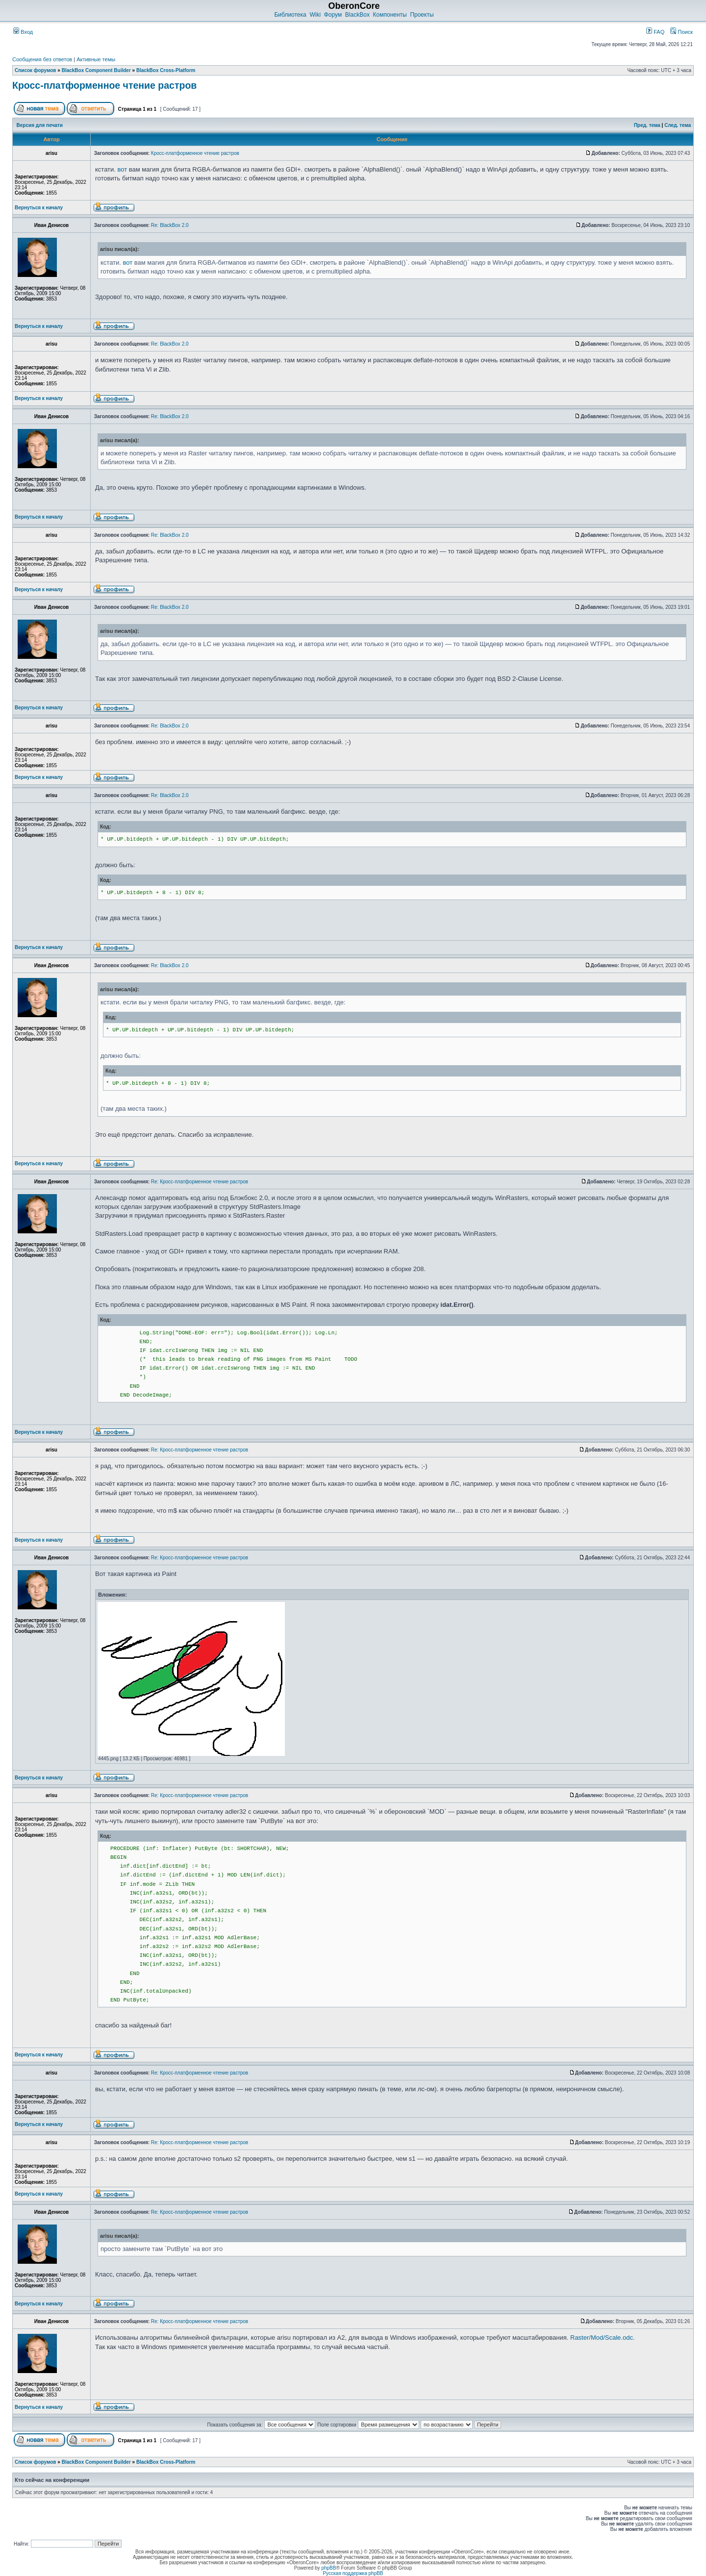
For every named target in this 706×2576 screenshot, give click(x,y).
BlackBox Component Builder (96, 70)
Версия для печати (40, 125)
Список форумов (35, 70)
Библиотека (290, 14)
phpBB (328, 2568)
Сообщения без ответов (42, 59)
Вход (23, 32)
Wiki (315, 14)
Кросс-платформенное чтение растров (104, 85)
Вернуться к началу (39, 207)
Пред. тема (647, 125)
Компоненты (390, 14)
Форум (333, 14)
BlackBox (357, 14)
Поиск (681, 32)
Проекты (421, 14)
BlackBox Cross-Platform (166, 70)
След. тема (677, 125)
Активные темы (95, 59)
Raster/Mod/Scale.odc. (602, 2337)
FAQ (655, 32)
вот (122, 169)
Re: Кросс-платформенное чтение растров (199, 1181)
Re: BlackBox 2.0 (170, 225)
